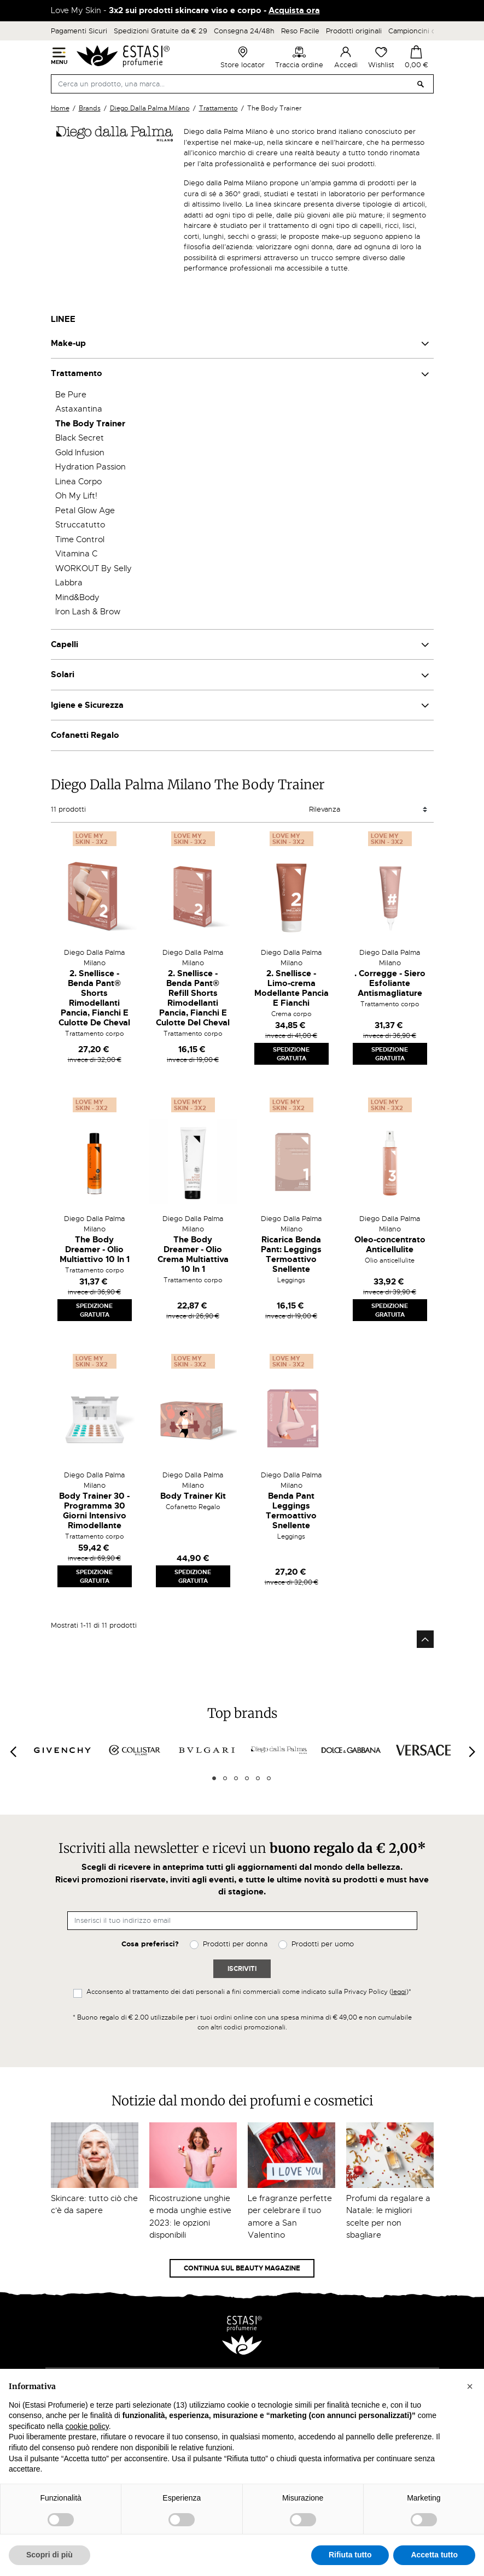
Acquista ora (294, 10)
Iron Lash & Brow (87, 612)
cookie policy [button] (87, 2426)
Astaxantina (78, 409)
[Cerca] (242, 83)
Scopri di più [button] (49, 2554)
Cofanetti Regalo (85, 735)
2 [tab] (225, 1778)
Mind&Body (77, 597)
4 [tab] (247, 1778)
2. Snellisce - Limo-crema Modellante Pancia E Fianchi (291, 988)
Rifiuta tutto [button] (350, 2554)
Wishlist (381, 57)
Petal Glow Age (85, 510)
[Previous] (12, 1752)
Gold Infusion (79, 452)
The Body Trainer (90, 423)
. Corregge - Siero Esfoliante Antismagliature (389, 983)
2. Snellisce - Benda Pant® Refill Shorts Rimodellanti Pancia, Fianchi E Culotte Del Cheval (193, 998)
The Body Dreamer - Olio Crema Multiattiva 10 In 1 (193, 1254)
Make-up (68, 343)
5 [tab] (258, 1778)
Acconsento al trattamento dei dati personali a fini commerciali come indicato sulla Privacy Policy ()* (248, 1991)
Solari (62, 674)
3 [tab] (236, 1778)
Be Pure (70, 395)
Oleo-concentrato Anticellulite (389, 1244)
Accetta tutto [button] (434, 2554)
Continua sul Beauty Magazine (242, 2268)
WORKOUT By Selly (93, 568)
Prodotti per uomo (322, 1944)
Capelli (64, 644)
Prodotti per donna (235, 1944)
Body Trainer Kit (193, 1496)
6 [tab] (268, 1778)
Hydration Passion (90, 467)
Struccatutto (80, 525)
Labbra (69, 583)
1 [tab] (214, 1778)
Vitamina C (76, 554)
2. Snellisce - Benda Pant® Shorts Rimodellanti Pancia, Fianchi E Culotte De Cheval (94, 998)
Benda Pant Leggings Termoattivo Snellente (291, 1511)
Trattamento (76, 373)
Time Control (79, 539)
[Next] (471, 1752)
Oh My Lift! (76, 496)
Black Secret (79, 438)
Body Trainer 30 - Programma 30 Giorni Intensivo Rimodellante (94, 1511)
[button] (470, 2386)
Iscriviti (242, 1968)
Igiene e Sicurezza (87, 705)
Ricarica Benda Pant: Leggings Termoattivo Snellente (291, 1254)
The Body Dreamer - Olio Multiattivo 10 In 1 (95, 1249)
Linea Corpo (78, 481)
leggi (399, 1991)
